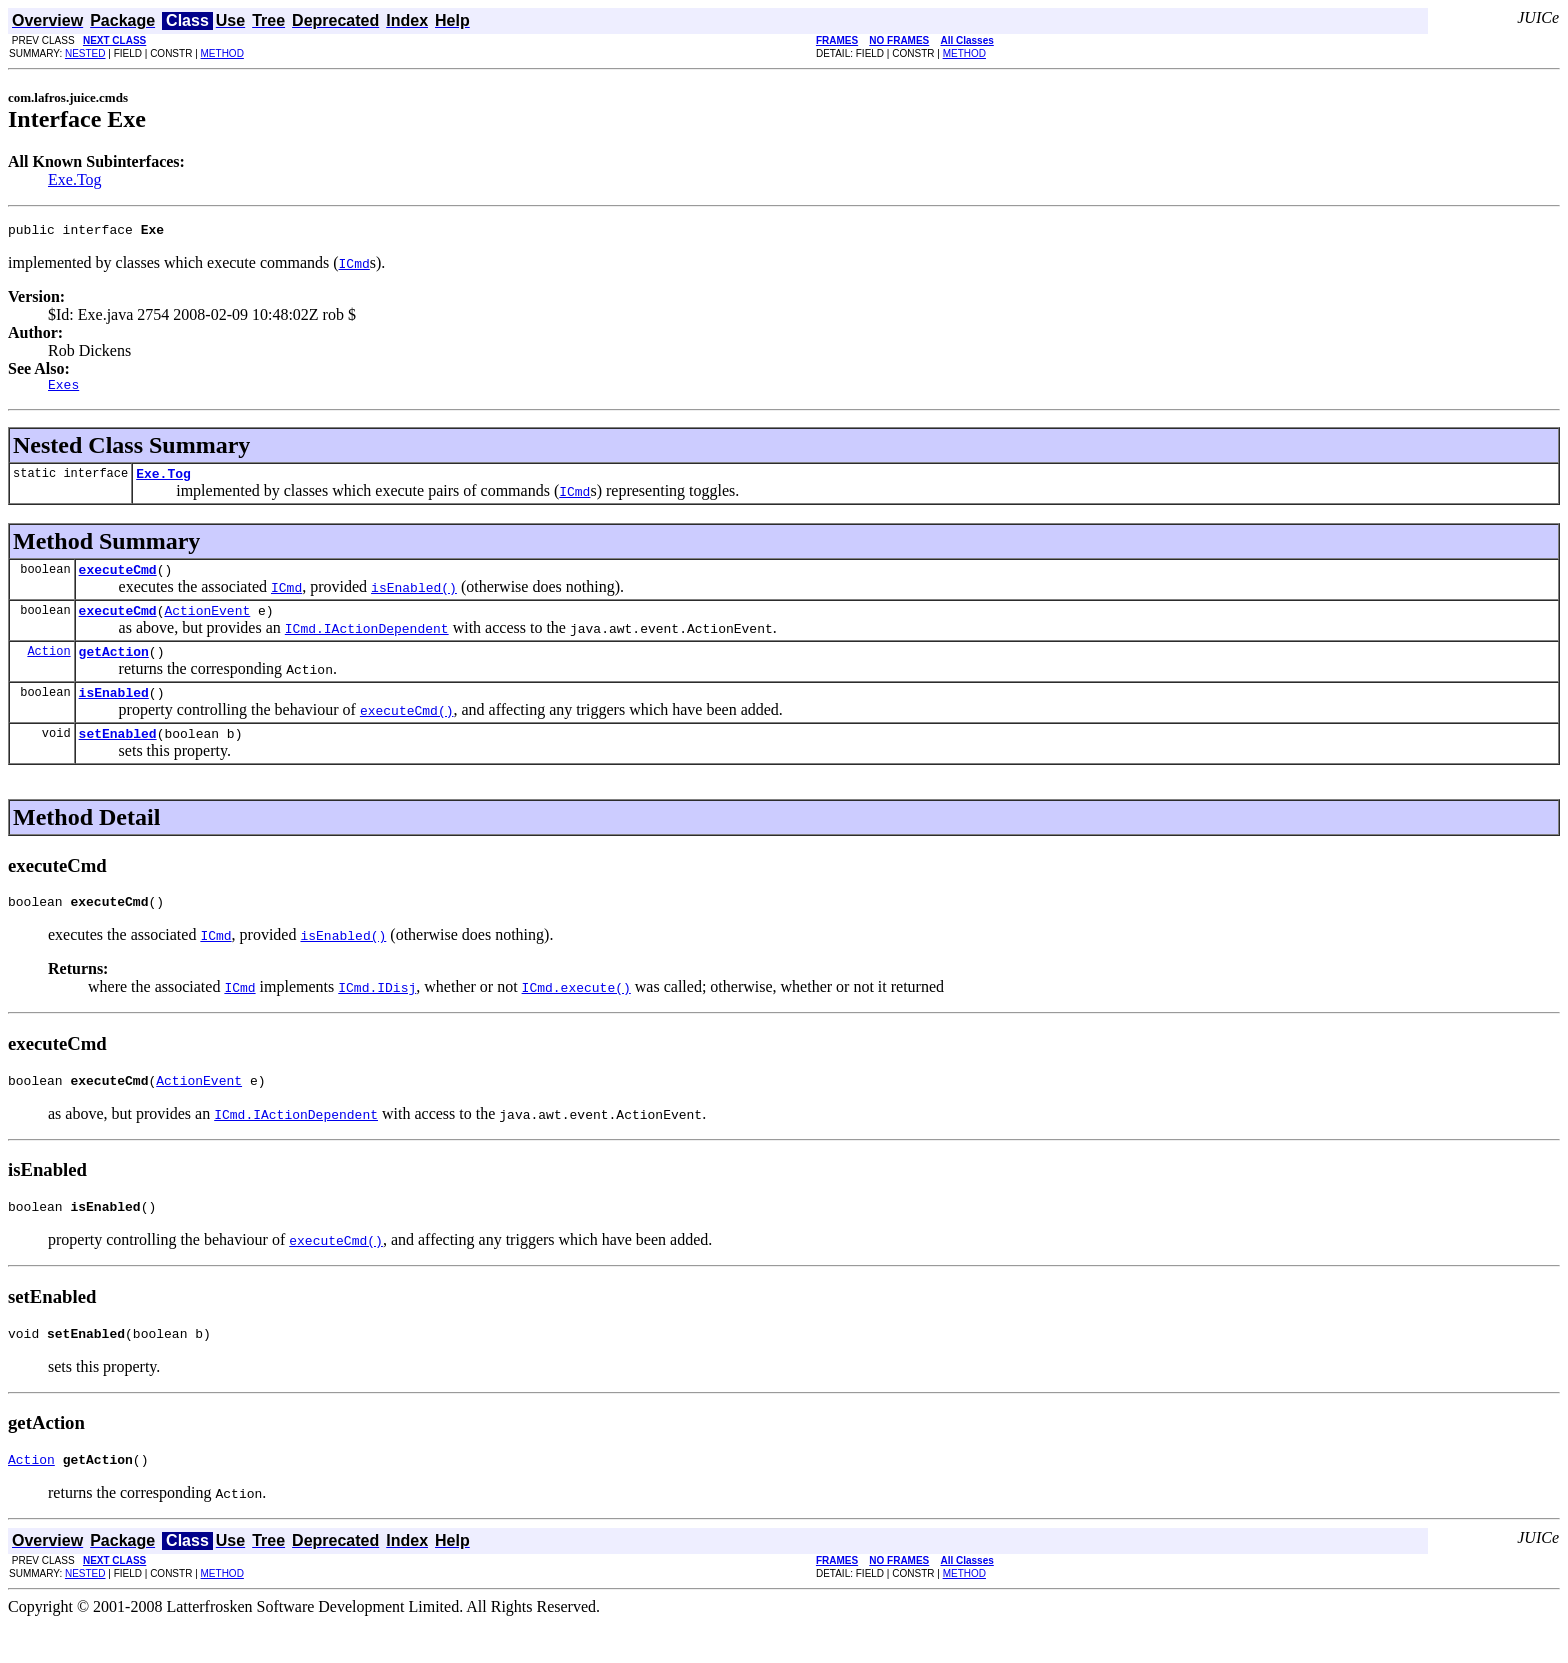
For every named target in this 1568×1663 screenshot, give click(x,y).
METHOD (222, 53)
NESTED (85, 53)
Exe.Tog (75, 179)
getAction (114, 669)
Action (48, 668)
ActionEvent (207, 625)
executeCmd (118, 581)
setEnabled (118, 757)
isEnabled (114, 713)
